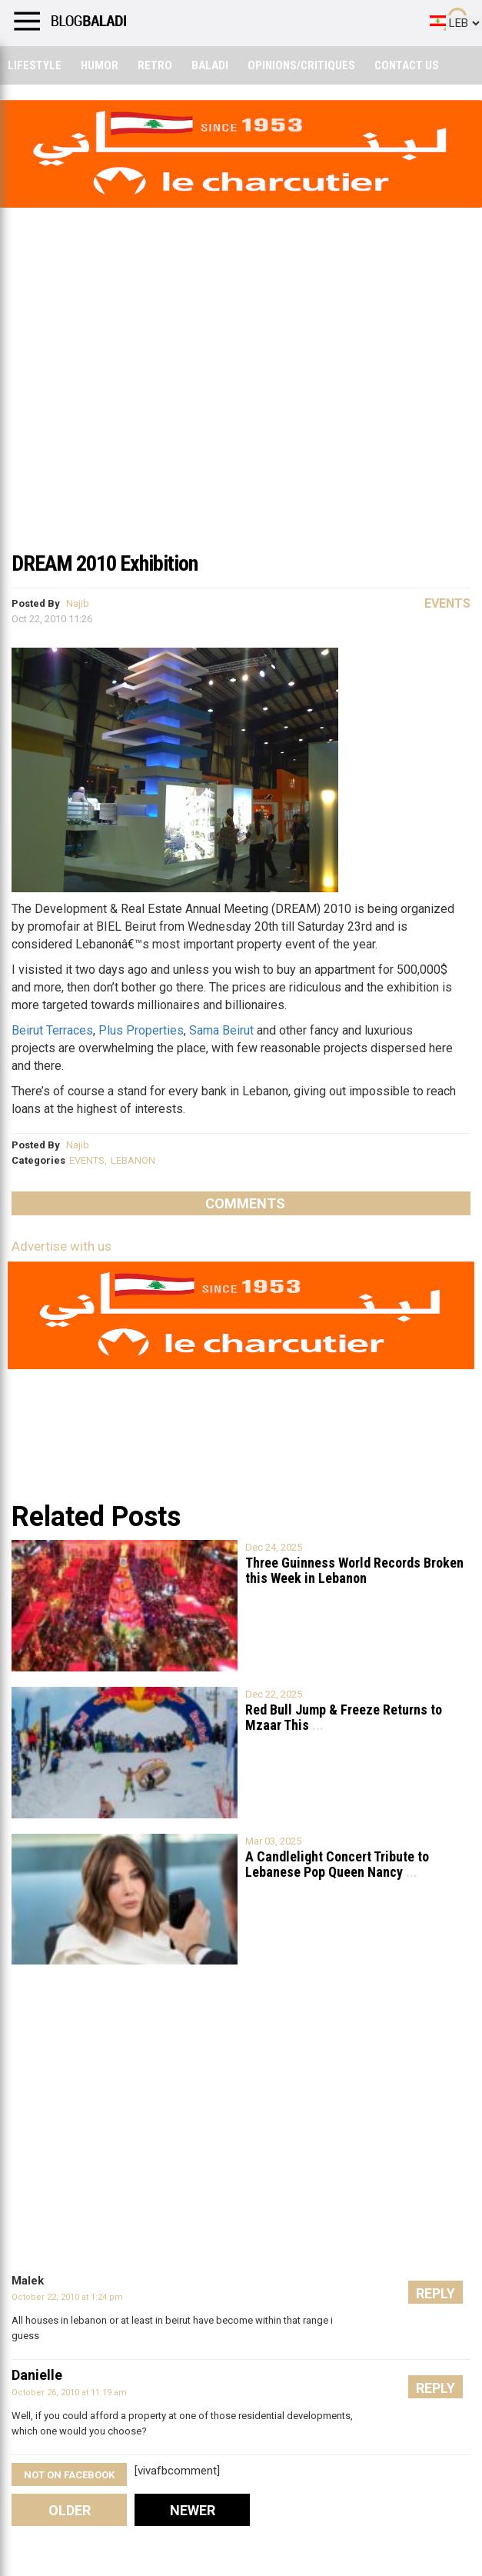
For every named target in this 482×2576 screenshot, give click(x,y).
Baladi (209, 65)
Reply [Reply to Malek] (435, 2293)
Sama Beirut (221, 1030)
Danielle (37, 2375)
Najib (77, 603)
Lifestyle (34, 65)
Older (69, 2510)
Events (447, 603)
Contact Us (406, 65)
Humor (99, 65)
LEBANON (133, 1160)
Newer (192, 2510)
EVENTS (87, 1160)
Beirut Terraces (52, 1030)
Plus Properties (141, 1030)
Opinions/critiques (301, 65)
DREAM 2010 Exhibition (105, 563)
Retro (155, 65)
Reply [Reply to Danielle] (435, 2388)
